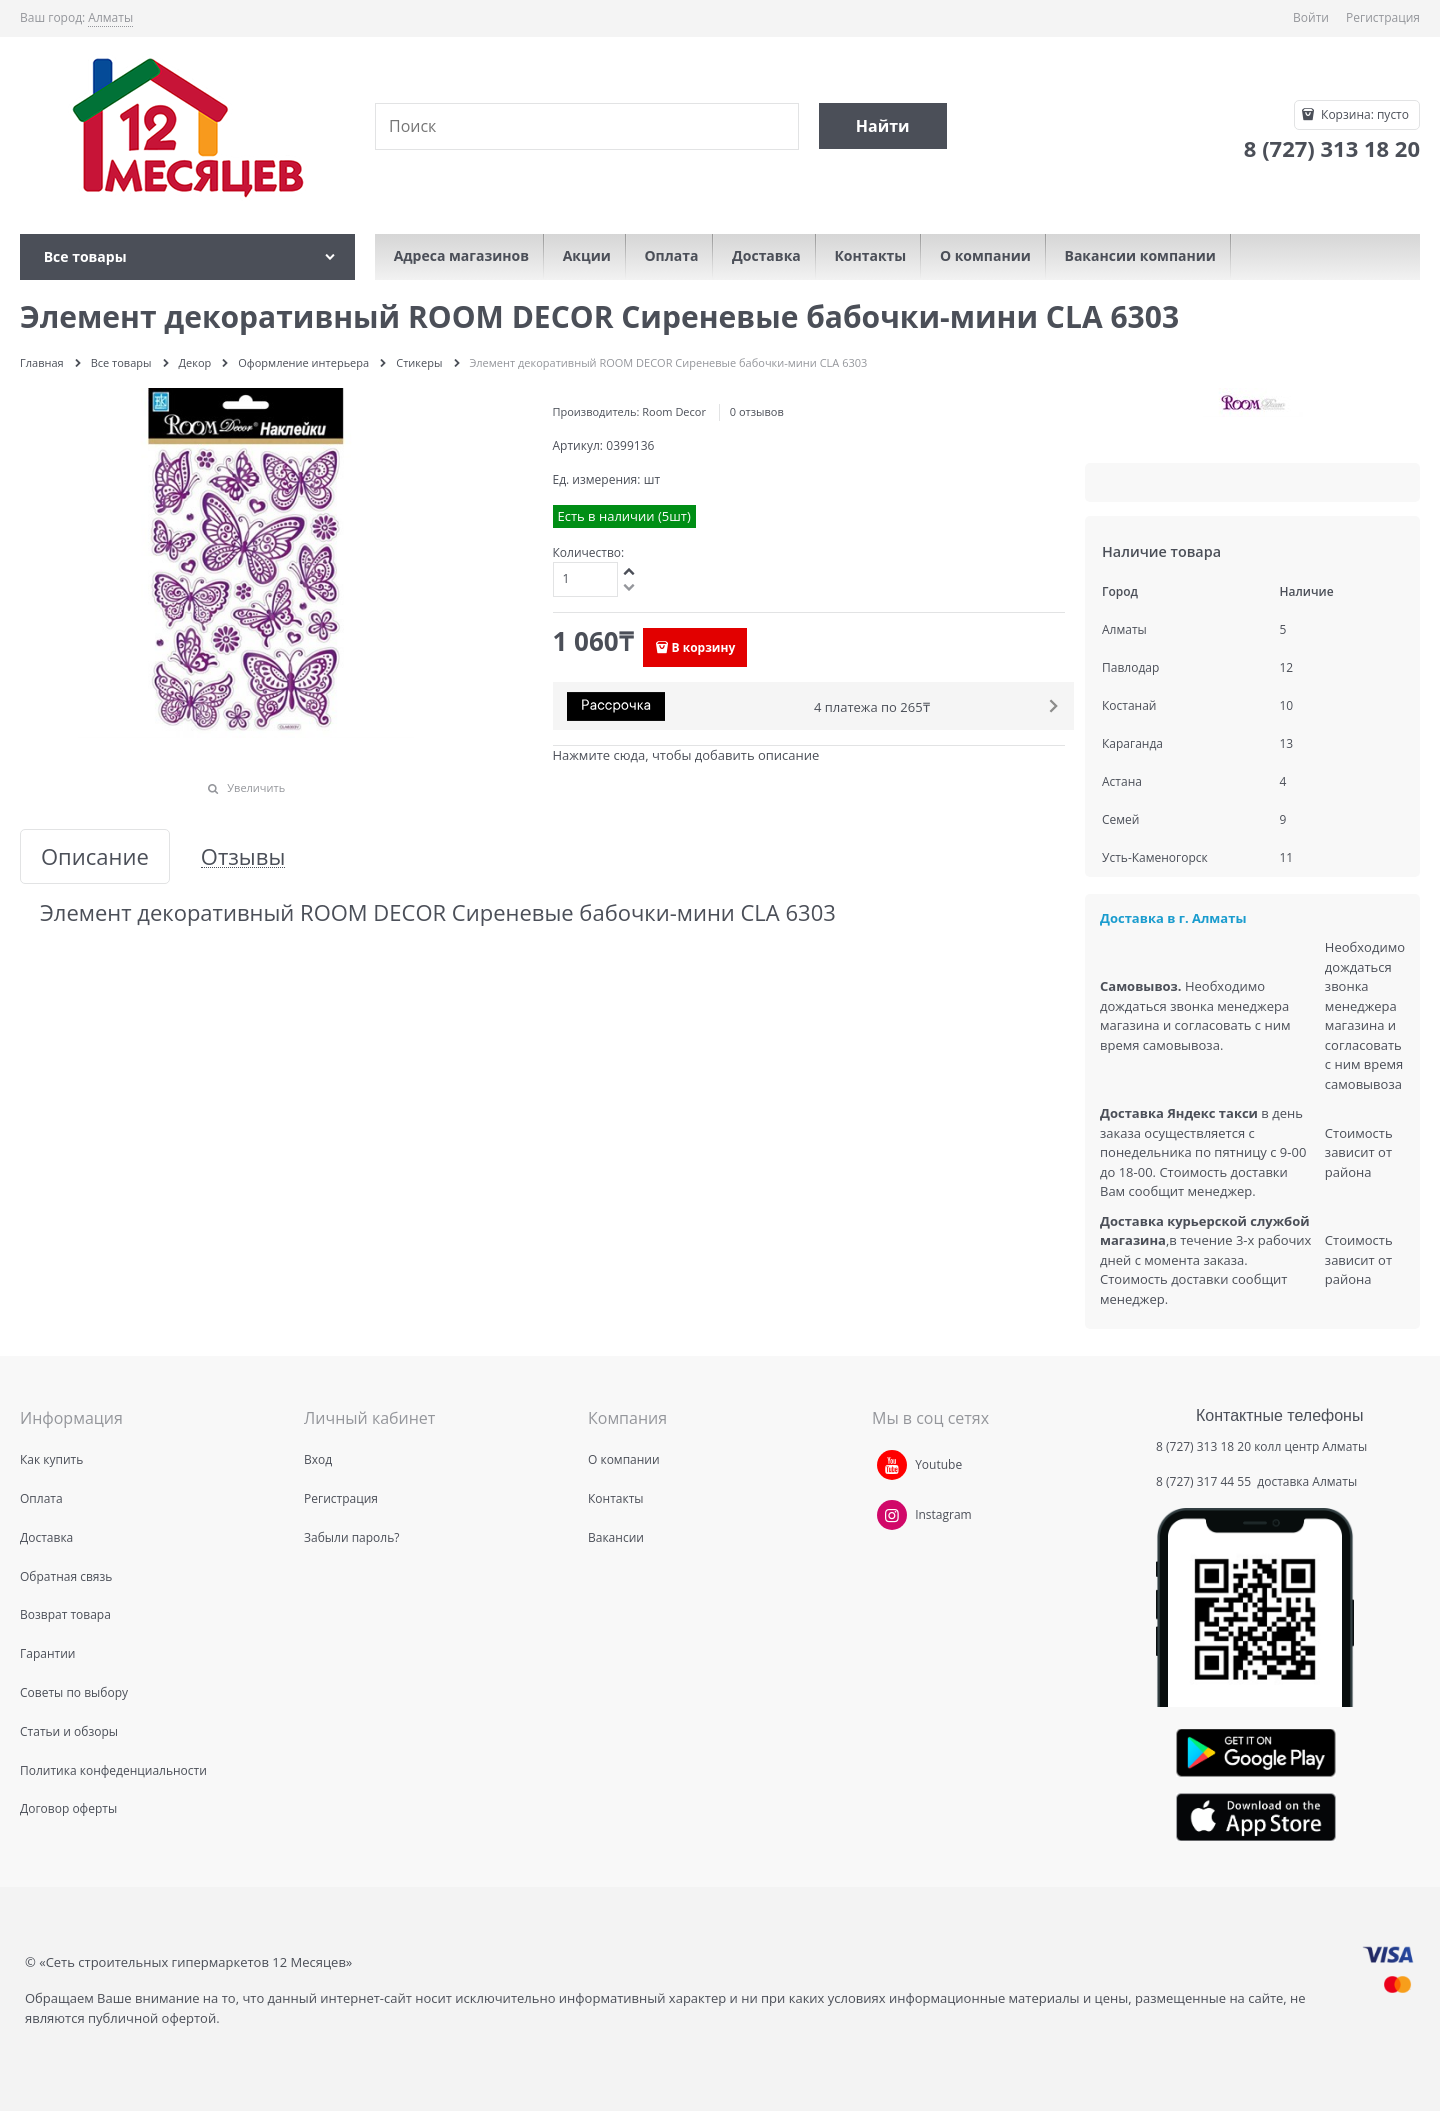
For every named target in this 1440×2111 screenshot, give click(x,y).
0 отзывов (757, 411)
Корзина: (1363, 114)
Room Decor (674, 411)
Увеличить (256, 787)
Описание (95, 856)
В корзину (704, 647)
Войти (1311, 17)
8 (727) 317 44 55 (1205, 1481)
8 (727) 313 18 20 (1203, 1446)
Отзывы (243, 856)
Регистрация (1383, 17)
